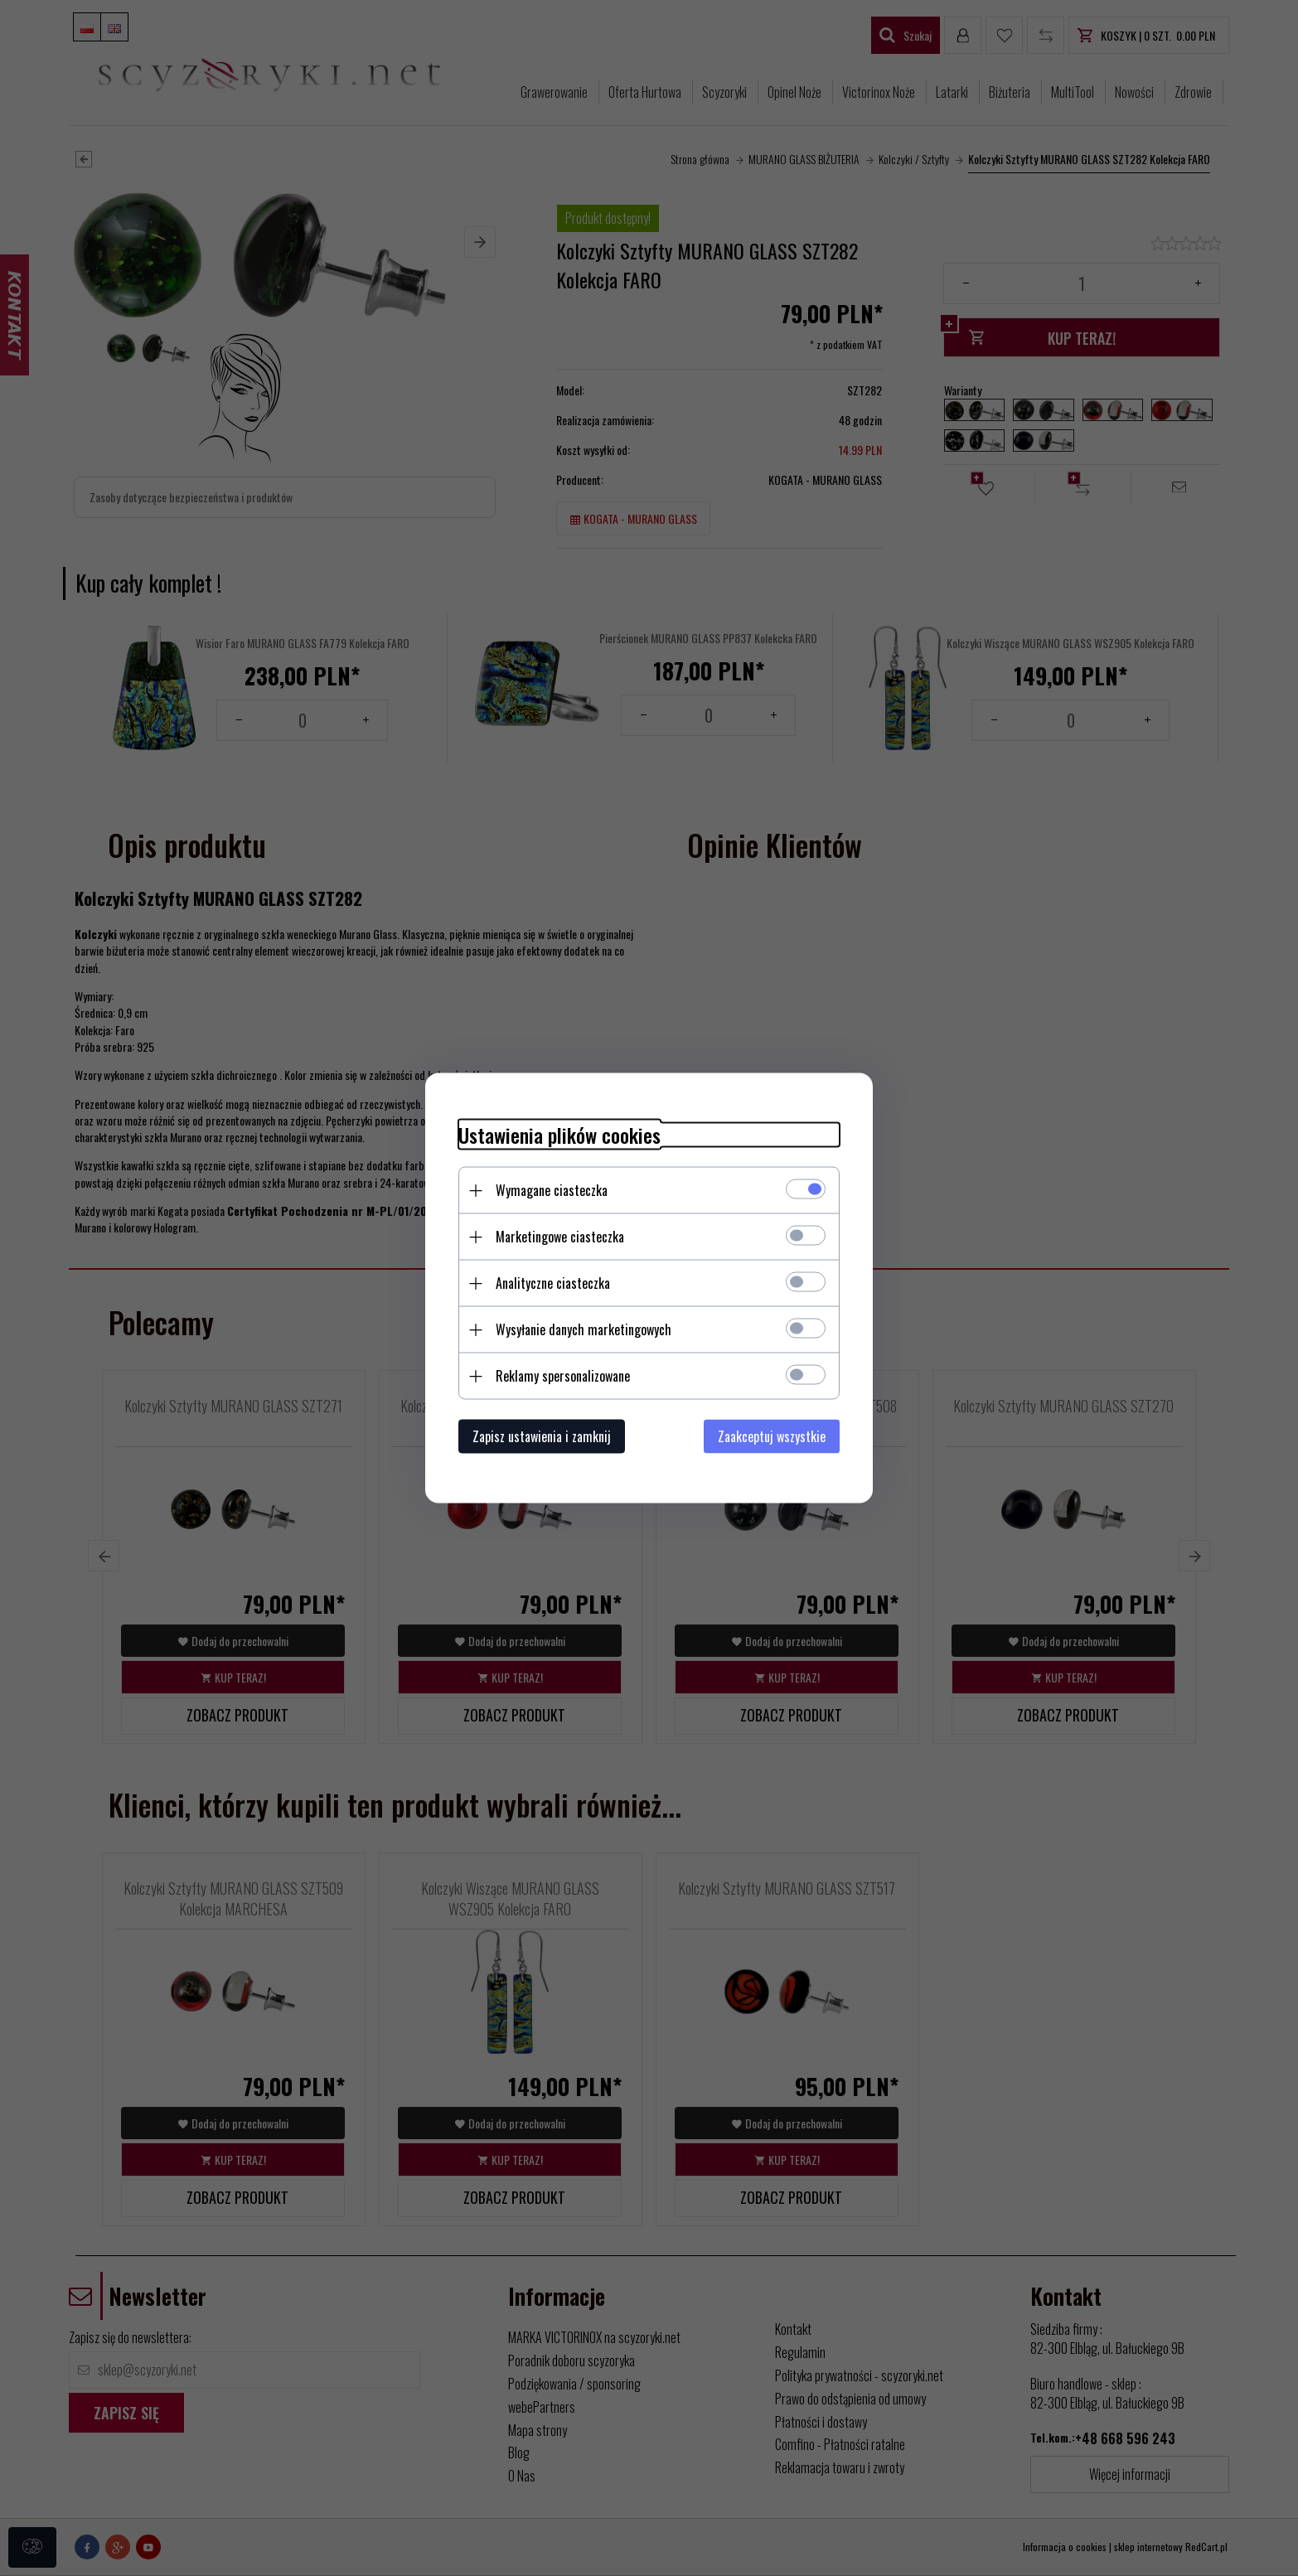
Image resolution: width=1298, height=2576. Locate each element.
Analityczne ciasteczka (553, 1283)
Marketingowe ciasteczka (560, 1237)
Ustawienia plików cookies (559, 1135)
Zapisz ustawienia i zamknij (541, 1436)
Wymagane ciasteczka (552, 1190)
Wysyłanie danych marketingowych (583, 1329)
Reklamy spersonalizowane (563, 1376)
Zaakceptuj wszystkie (772, 1436)
